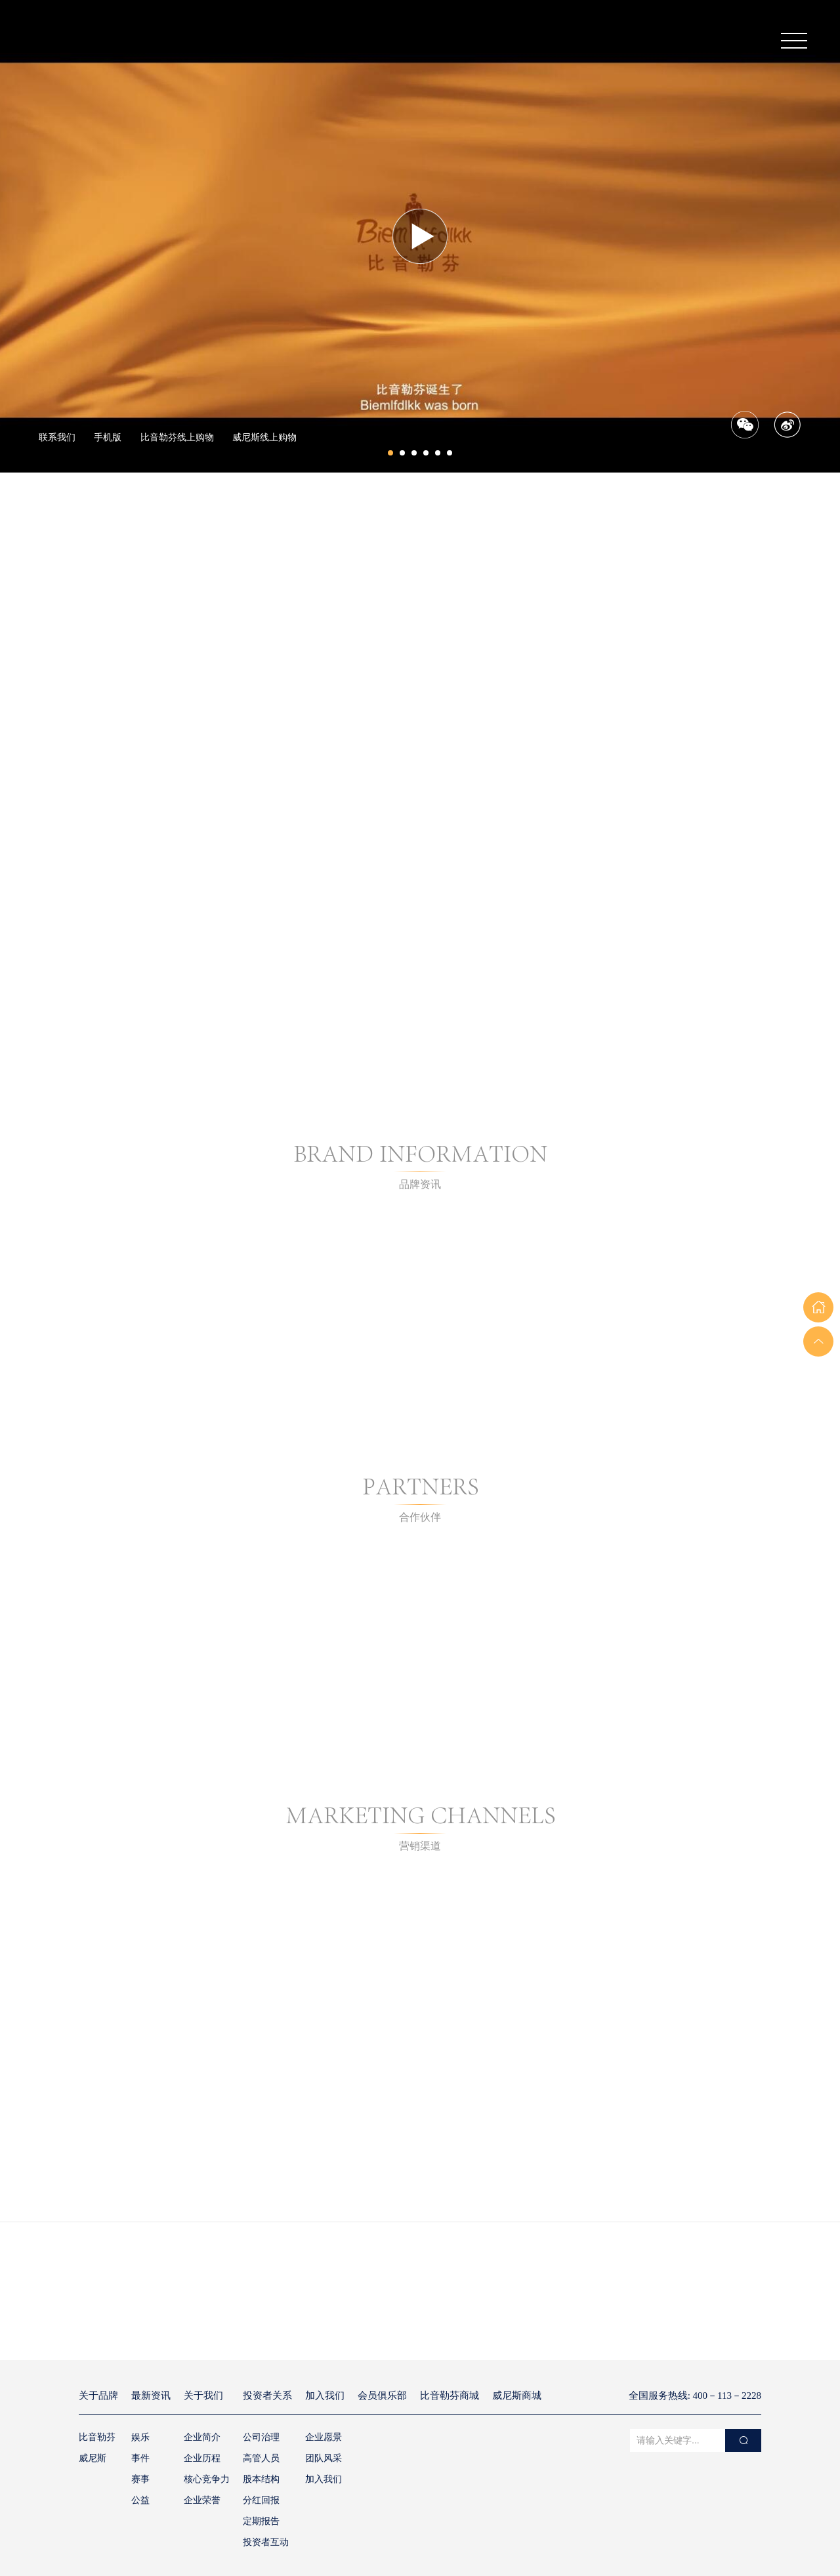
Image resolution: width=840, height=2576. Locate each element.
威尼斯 (92, 2458)
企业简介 (202, 2437)
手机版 (107, 436)
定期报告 (261, 2521)
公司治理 (261, 2437)
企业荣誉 (202, 2500)
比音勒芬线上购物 (177, 437)
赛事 (140, 2479)
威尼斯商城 (516, 2396)
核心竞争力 (207, 2479)
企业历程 (202, 2458)
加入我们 (325, 2396)
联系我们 (57, 437)
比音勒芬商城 (449, 2396)
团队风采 (323, 2458)
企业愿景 (323, 2437)
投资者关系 (267, 2396)
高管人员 (261, 2458)
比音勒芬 (97, 2437)
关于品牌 (98, 2396)
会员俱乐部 (382, 2396)
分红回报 (261, 2500)
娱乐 (140, 2437)
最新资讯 (151, 2396)
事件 (140, 2458)
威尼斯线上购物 (264, 437)
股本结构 (261, 2479)
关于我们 (203, 2396)
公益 (140, 2500)
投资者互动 (266, 2542)
